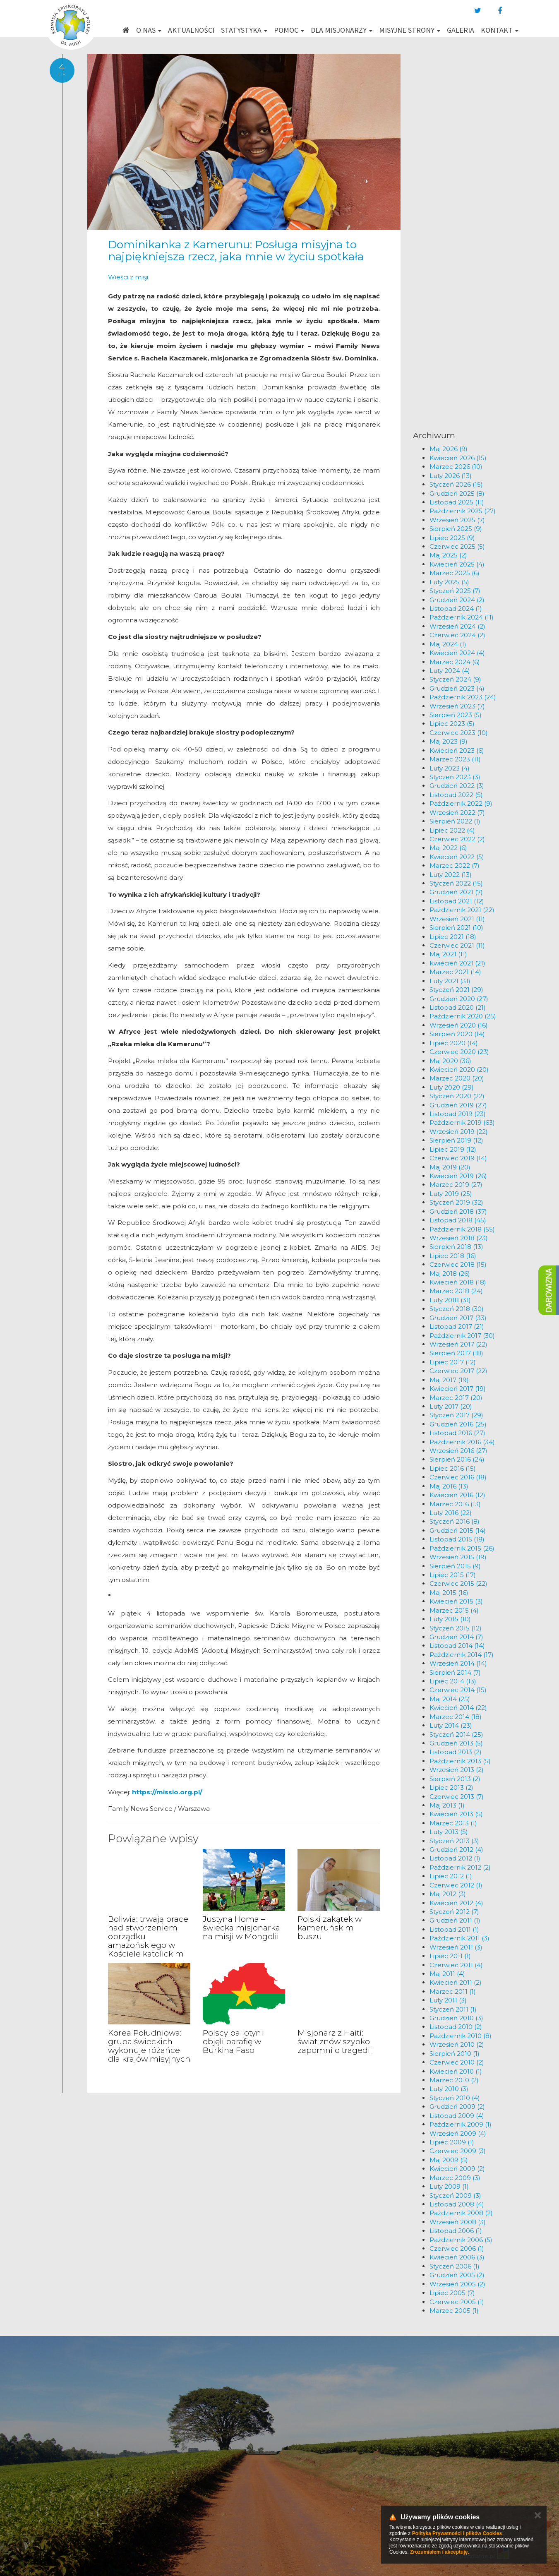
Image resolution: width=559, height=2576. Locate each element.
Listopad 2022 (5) (456, 795)
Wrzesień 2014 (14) (458, 1663)
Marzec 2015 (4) (454, 1610)
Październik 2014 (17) (461, 1655)
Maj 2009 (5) (448, 2160)
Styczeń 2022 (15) (456, 883)
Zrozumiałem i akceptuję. (439, 2552)
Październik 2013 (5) (460, 1761)
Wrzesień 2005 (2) (457, 2284)
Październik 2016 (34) (462, 1442)
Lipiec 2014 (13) (452, 1681)
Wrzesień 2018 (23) (458, 1238)
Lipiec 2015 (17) (452, 1575)
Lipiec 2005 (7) (452, 2293)
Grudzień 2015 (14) (457, 1530)
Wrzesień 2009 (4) (457, 2133)
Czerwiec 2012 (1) (455, 1885)
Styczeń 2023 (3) (454, 777)
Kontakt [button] (499, 30)
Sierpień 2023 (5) (455, 715)
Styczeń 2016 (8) (454, 1521)
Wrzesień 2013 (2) (456, 1770)
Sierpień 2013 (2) (454, 1779)
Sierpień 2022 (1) (454, 821)
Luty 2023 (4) (449, 768)
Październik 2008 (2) (461, 2213)
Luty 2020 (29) (451, 1087)
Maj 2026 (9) (448, 449)
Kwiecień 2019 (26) (458, 1176)
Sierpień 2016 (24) (457, 1459)
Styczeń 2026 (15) (456, 484)
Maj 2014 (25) (449, 1699)
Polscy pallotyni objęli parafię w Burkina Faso (233, 2041)
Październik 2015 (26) (461, 1548)
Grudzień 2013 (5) (456, 1743)
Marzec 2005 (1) (454, 2310)
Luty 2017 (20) (450, 1406)
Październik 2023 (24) (462, 697)
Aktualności (191, 30)
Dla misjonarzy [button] (341, 30)
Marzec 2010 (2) (454, 2080)
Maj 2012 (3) (447, 1894)
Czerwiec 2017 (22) (458, 1371)
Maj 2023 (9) (448, 741)
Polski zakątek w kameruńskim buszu (329, 1927)
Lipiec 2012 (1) (450, 1876)
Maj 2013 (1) (447, 1805)
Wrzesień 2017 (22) (458, 1344)
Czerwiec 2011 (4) (456, 1965)
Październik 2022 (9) (460, 803)
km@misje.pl (306, 2483)
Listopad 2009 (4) (456, 2116)
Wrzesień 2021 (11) (457, 919)
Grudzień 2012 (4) (456, 1849)
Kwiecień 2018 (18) (457, 1282)
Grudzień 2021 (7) (456, 892)
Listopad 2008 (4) (456, 2204)
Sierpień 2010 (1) (454, 2053)
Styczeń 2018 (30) (456, 1309)
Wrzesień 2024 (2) (457, 626)
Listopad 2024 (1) (455, 608)
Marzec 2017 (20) (455, 1398)
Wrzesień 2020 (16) (458, 1025)
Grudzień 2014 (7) (456, 1637)
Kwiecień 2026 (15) (458, 458)
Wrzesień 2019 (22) (458, 1132)
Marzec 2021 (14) (455, 972)
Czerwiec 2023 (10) (458, 733)
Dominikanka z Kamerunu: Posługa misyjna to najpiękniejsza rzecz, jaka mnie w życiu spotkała (236, 250)
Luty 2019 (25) (450, 1194)
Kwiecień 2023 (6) (456, 750)
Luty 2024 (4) (449, 671)
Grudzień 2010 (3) (456, 2018)
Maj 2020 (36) (450, 1061)
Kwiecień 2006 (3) (457, 2257)
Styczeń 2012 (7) (454, 1912)
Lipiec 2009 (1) (451, 2142)
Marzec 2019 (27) (455, 1184)
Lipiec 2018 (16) (452, 1256)
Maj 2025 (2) (448, 555)
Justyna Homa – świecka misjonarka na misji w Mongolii (241, 1927)
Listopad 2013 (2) (455, 1752)
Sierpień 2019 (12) (456, 1140)
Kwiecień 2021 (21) (457, 963)
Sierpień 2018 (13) (456, 1247)
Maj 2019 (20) (449, 1167)
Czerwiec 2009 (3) (457, 2151)
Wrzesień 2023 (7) (457, 706)
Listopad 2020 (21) (457, 1007)
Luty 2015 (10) (450, 1619)
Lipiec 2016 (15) (452, 1468)
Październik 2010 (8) (460, 2036)
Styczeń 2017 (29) (456, 1415)
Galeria (460, 30)
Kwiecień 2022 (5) (456, 857)
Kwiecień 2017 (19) (457, 1388)
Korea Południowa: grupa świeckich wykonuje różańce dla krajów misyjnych (149, 2046)
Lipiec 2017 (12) (452, 1362)
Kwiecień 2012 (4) (456, 1903)
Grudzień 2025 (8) (457, 493)
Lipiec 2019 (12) (452, 1149)
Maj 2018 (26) (449, 1273)
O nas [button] (148, 30)
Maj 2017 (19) (449, 1380)
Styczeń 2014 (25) (456, 1734)
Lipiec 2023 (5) (452, 723)
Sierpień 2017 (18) (456, 1353)
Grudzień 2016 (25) (458, 1424)
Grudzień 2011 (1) (454, 1920)
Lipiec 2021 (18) (452, 937)
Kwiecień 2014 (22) (458, 1708)
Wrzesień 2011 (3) (455, 1947)
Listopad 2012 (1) (454, 1858)
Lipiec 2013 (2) (451, 1787)
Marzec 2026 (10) (455, 467)
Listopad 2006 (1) (455, 2231)
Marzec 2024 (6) (454, 662)
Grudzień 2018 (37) (458, 1211)
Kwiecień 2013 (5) (456, 1814)
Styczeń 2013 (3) (454, 1841)
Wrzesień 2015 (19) (458, 1557)
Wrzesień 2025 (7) (457, 520)
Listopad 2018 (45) (457, 1220)
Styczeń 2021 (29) (456, 990)
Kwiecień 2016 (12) (457, 1495)
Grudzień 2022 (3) (456, 786)
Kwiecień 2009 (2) (457, 2169)
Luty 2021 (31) (449, 981)
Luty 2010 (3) (448, 2089)
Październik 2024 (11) (461, 617)
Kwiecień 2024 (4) (457, 653)
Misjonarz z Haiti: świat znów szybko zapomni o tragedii (334, 2041)
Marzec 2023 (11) (455, 759)
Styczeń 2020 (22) (457, 1096)
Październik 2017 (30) (462, 1336)
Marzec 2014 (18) (455, 1717)
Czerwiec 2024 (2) (457, 635)
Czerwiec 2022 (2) (457, 839)
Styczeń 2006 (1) (454, 2266)
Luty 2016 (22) (450, 1513)
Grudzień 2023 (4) (457, 688)
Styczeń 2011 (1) (453, 2009)
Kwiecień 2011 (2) (455, 1982)
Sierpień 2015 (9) (455, 1566)
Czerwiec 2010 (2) (456, 2062)
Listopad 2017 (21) (456, 1326)
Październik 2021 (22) (461, 910)
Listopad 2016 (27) (457, 1433)
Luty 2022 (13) (450, 875)
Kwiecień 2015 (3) (456, 1601)
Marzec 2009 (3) (454, 2178)
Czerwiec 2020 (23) (459, 1052)
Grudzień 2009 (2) (457, 2106)
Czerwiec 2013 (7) (456, 1797)
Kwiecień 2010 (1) (455, 2071)
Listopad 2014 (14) (457, 1645)
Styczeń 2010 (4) (454, 2098)
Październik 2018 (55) (462, 1229)
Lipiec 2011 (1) (450, 1956)
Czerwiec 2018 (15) (458, 1264)
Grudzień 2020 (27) (458, 999)
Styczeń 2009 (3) (455, 2195)
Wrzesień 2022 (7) (457, 812)
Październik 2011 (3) (459, 1938)
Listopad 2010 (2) (455, 2027)
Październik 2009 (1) (460, 2124)
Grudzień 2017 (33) (458, 1318)
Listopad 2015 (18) (457, 1539)
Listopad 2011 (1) (454, 1929)
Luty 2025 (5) (449, 582)
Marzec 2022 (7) (454, 865)
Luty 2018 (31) (450, 1300)
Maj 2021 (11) (448, 954)
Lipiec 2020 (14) (453, 1043)
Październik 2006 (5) (460, 2240)
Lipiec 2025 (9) (452, 538)
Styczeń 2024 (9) (455, 679)
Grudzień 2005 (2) (457, 2275)
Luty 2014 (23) (450, 1725)
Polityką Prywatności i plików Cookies (457, 2533)
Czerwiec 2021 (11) (457, 945)
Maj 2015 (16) (448, 1592)
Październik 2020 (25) (462, 1016)
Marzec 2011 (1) (452, 1991)
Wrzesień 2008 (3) (457, 2222)
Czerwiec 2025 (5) (457, 546)
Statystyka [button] (244, 30)
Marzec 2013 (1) (453, 1823)
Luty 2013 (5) (448, 1832)
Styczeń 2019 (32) (456, 1202)
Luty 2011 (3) (448, 2000)
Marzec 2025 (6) (454, 573)
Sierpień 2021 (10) (456, 927)
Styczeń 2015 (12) (455, 1628)
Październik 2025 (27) (462, 511)
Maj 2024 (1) (447, 644)
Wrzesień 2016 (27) (458, 1451)
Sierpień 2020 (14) (457, 1034)
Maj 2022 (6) (448, 848)
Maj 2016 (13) (448, 1486)
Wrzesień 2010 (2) (456, 2044)
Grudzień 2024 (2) (457, 600)
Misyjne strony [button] (409, 30)
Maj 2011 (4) (447, 1974)
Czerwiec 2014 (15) (458, 1690)
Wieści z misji (128, 277)
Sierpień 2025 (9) (455, 529)
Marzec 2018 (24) (456, 1291)
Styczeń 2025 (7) (454, 591)
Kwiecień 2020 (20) (459, 1069)
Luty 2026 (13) (450, 476)
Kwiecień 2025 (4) (457, 564)
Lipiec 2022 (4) (452, 830)
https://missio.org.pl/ (167, 1792)
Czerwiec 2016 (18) (458, 1477)
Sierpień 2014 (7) (455, 1672)
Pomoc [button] (289, 30)
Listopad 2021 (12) (456, 901)
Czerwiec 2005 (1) (456, 2302)
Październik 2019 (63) (462, 1122)
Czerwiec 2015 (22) (458, 1583)
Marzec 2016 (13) (455, 1504)
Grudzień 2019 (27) (458, 1105)
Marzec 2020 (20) (456, 1078)
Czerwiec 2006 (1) (456, 2248)
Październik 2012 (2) (460, 1867)
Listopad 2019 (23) (457, 1114)
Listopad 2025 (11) (456, 502)
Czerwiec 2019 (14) (458, 1158)
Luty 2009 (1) (449, 2186)
